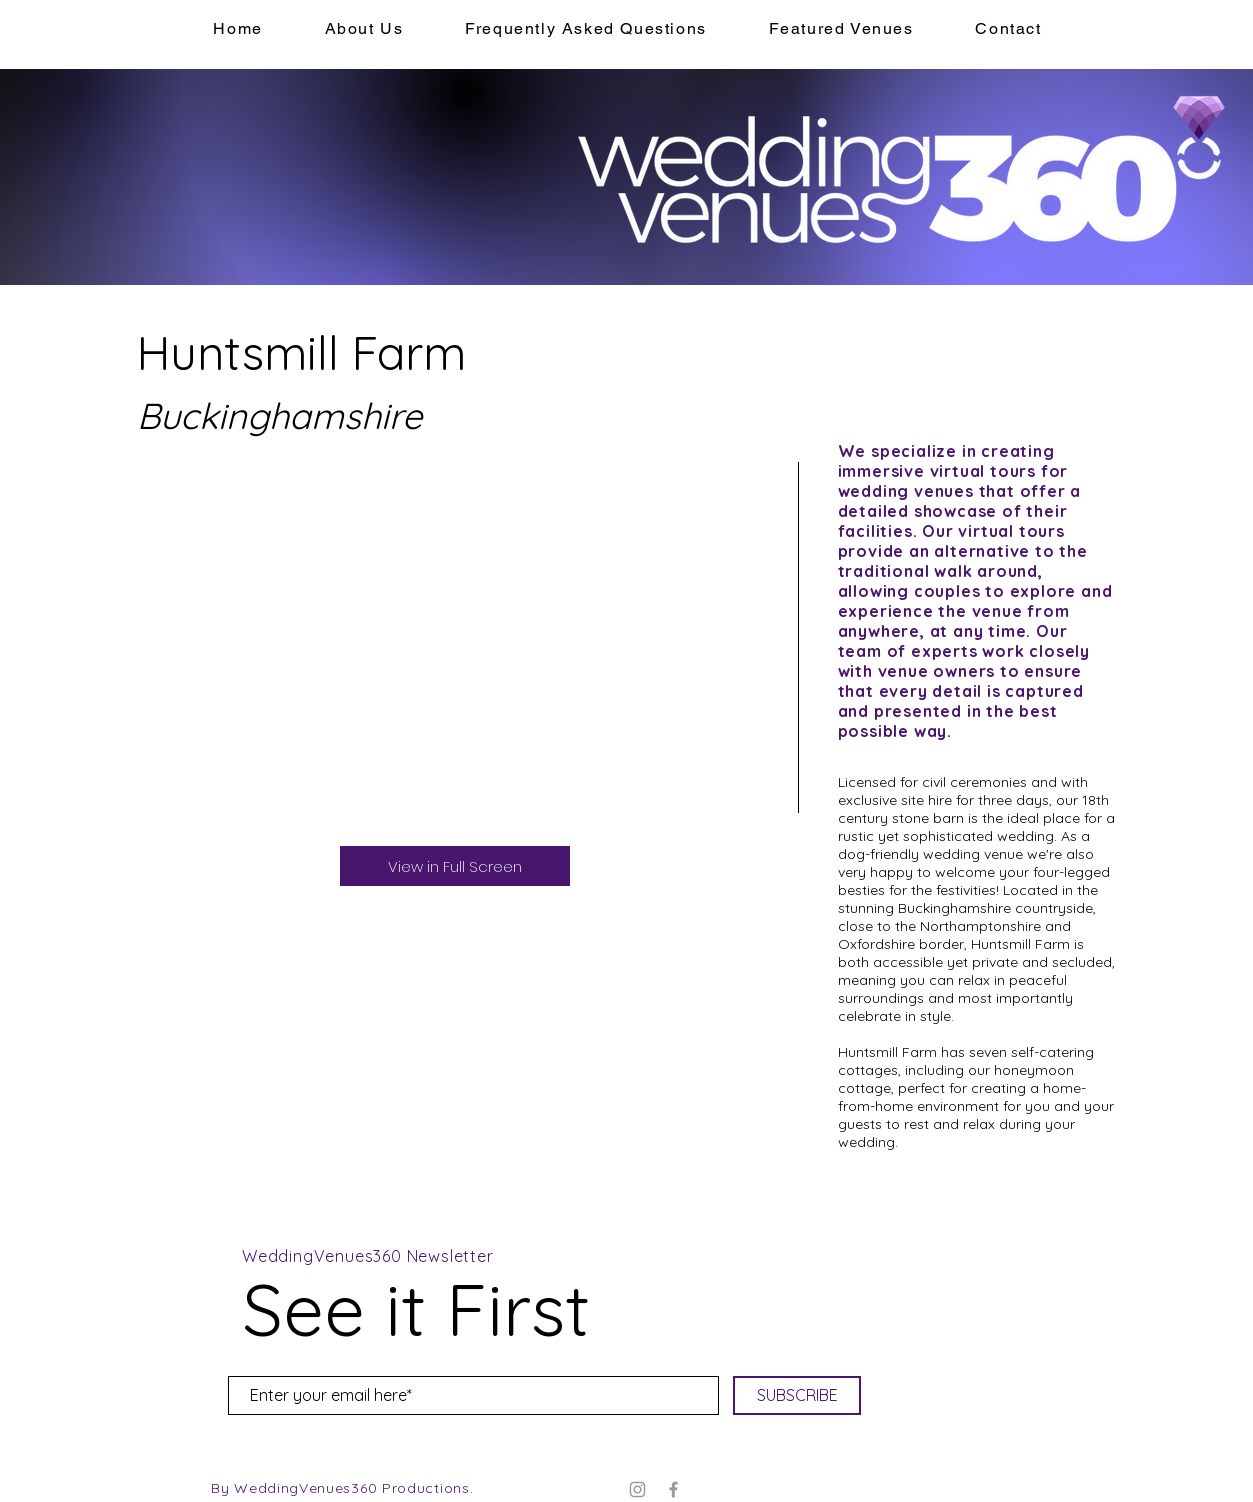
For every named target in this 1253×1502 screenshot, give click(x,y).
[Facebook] (673, 1489)
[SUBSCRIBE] (797, 1395)
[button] (841, 29)
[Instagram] (637, 1489)
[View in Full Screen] (455, 866)
